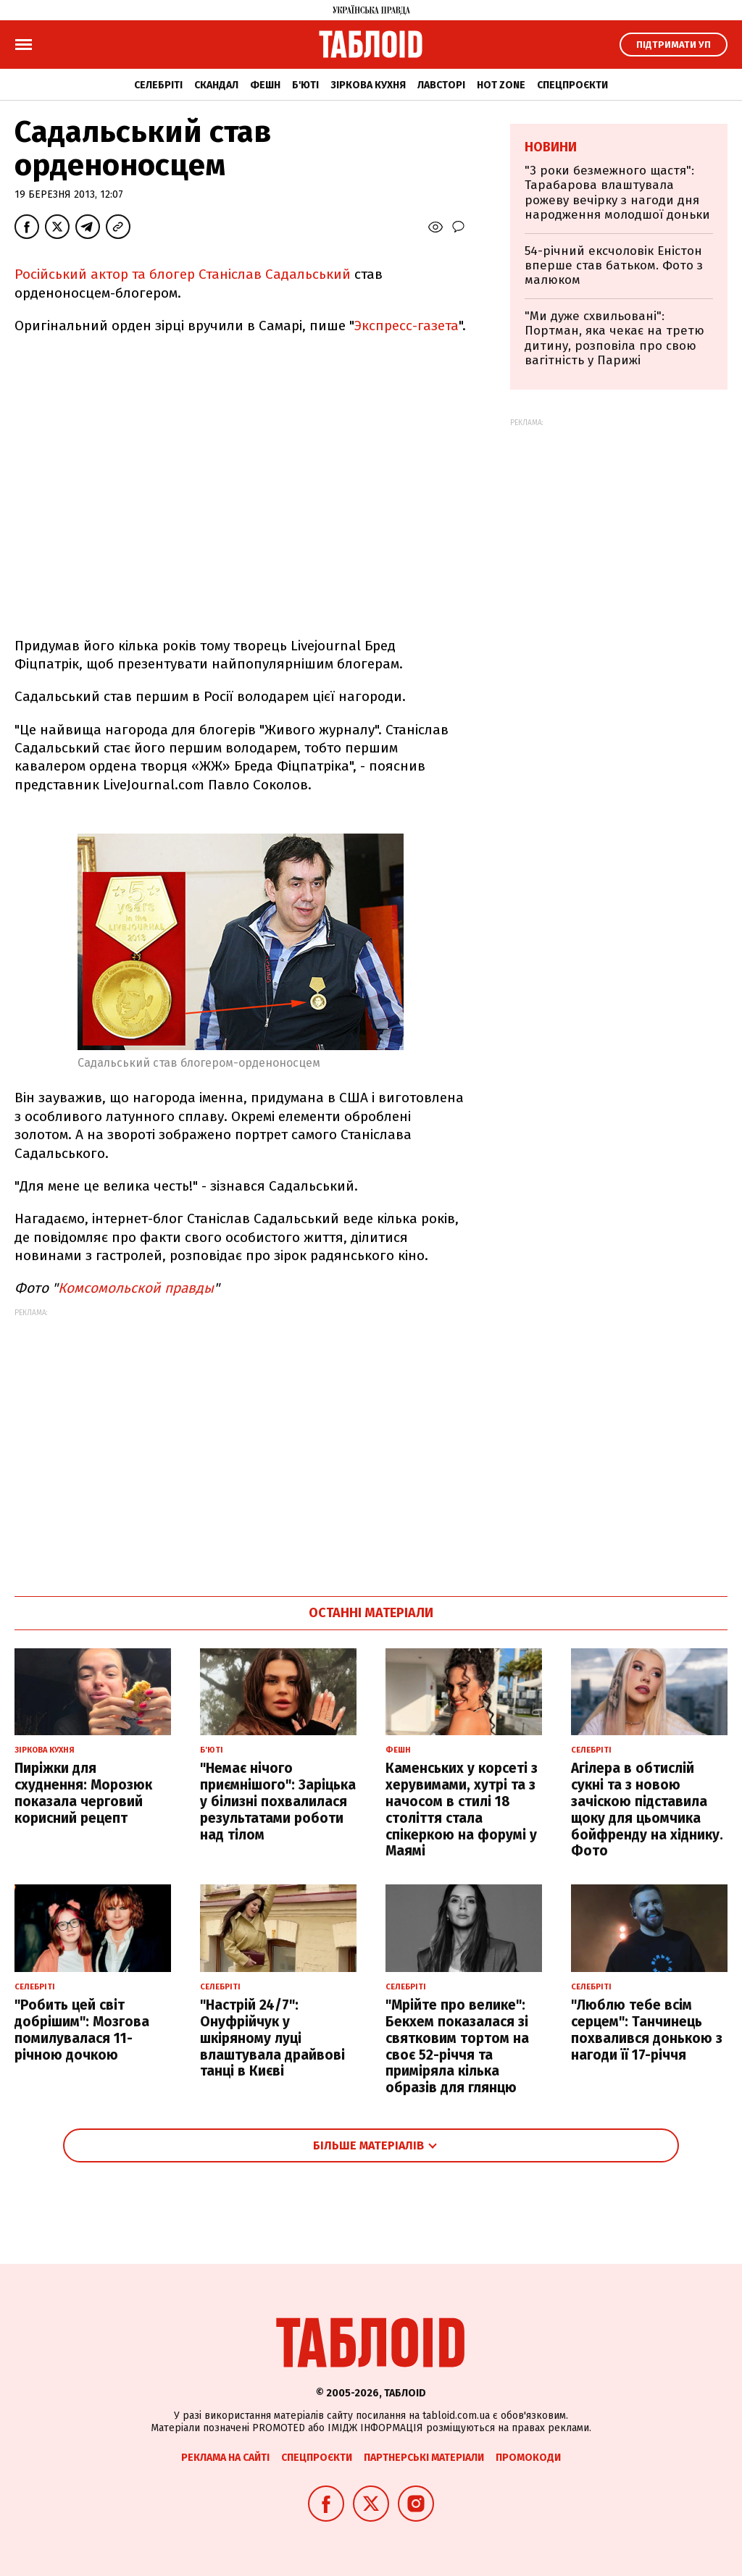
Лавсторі (441, 85)
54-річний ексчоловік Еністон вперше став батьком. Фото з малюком (614, 265)
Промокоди (528, 2457)
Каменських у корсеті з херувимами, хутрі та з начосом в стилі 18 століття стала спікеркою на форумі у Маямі (461, 1809)
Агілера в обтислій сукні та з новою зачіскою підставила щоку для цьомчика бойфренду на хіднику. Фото (647, 1809)
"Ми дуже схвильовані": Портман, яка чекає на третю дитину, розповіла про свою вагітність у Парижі (614, 338)
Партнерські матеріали (424, 2457)
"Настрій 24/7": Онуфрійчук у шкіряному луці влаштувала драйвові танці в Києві (272, 2038)
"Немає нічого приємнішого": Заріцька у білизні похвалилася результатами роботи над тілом (278, 1801)
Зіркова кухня (368, 85)
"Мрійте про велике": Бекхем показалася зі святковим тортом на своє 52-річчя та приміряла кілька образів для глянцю (457, 2046)
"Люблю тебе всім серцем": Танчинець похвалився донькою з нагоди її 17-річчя (646, 2030)
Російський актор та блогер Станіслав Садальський (184, 274)
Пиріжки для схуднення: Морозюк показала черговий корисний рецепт (83, 1793)
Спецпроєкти (572, 85)
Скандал (216, 85)
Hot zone (501, 85)
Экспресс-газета (406, 325)
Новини (551, 147)
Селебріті (158, 85)
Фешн (265, 85)
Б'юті (305, 85)
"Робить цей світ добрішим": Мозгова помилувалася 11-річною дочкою (81, 2030)
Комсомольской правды (136, 1288)
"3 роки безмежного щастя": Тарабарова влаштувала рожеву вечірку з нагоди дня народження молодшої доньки (617, 192)
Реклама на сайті (225, 2457)
